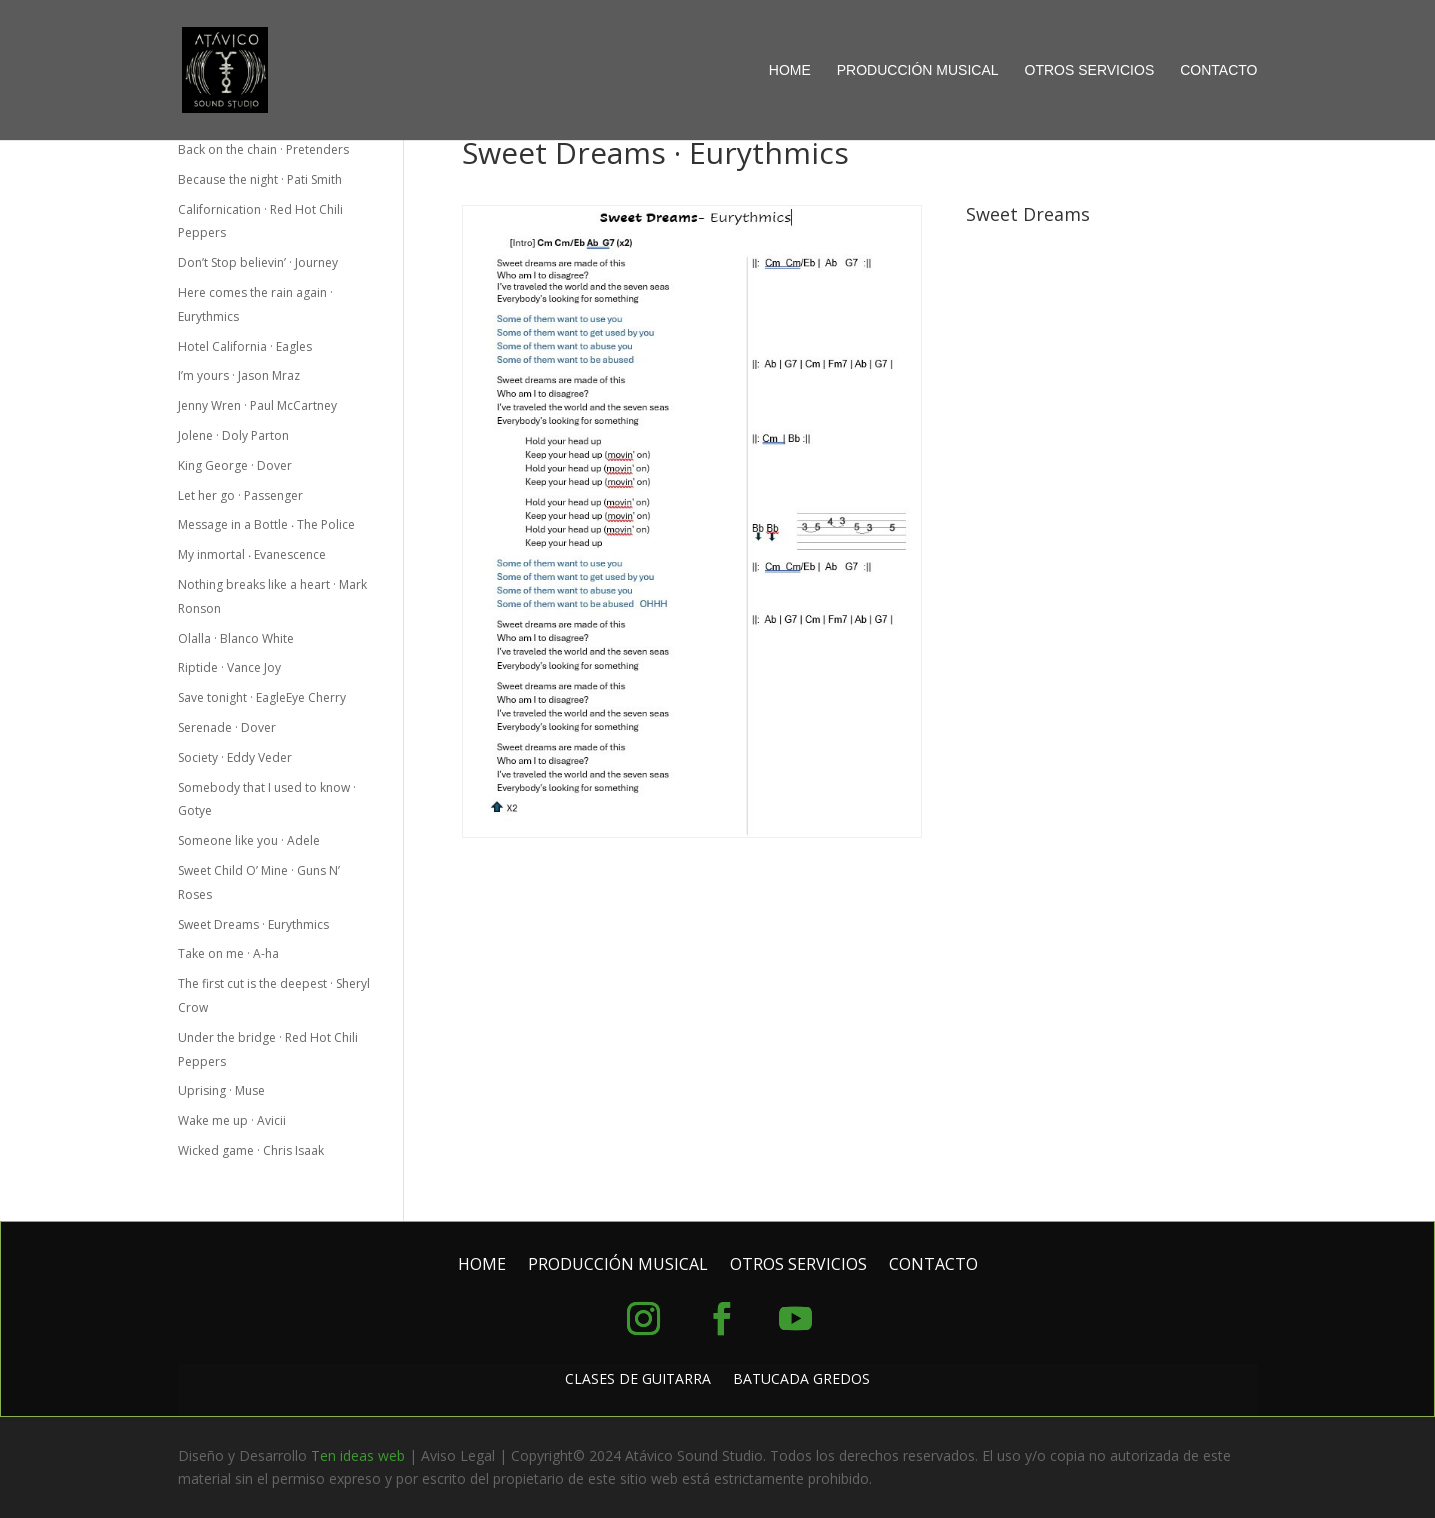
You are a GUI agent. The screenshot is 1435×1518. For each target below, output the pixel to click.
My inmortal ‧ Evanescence (252, 554)
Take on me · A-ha (228, 953)
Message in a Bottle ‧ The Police (266, 524)
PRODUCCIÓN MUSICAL (918, 70)
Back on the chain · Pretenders (263, 149)
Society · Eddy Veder (235, 757)
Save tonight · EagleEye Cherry (262, 697)
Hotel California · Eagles (245, 346)
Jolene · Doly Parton (233, 435)
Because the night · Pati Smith (260, 179)
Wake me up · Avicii (232, 1120)
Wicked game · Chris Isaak (251, 1150)
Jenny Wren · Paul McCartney (257, 405)
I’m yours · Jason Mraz (239, 375)
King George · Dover (235, 465)
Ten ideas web (358, 1455)
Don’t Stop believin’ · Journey (258, 262)
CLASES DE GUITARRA (638, 1380)
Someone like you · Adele (249, 840)
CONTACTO (1218, 70)
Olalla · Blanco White (236, 638)
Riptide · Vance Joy (229, 667)
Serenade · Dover (227, 727)
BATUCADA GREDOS (801, 1380)
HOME (790, 70)
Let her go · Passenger (242, 495)
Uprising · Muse (221, 1090)
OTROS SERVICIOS (1090, 70)
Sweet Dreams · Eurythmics (253, 924)
